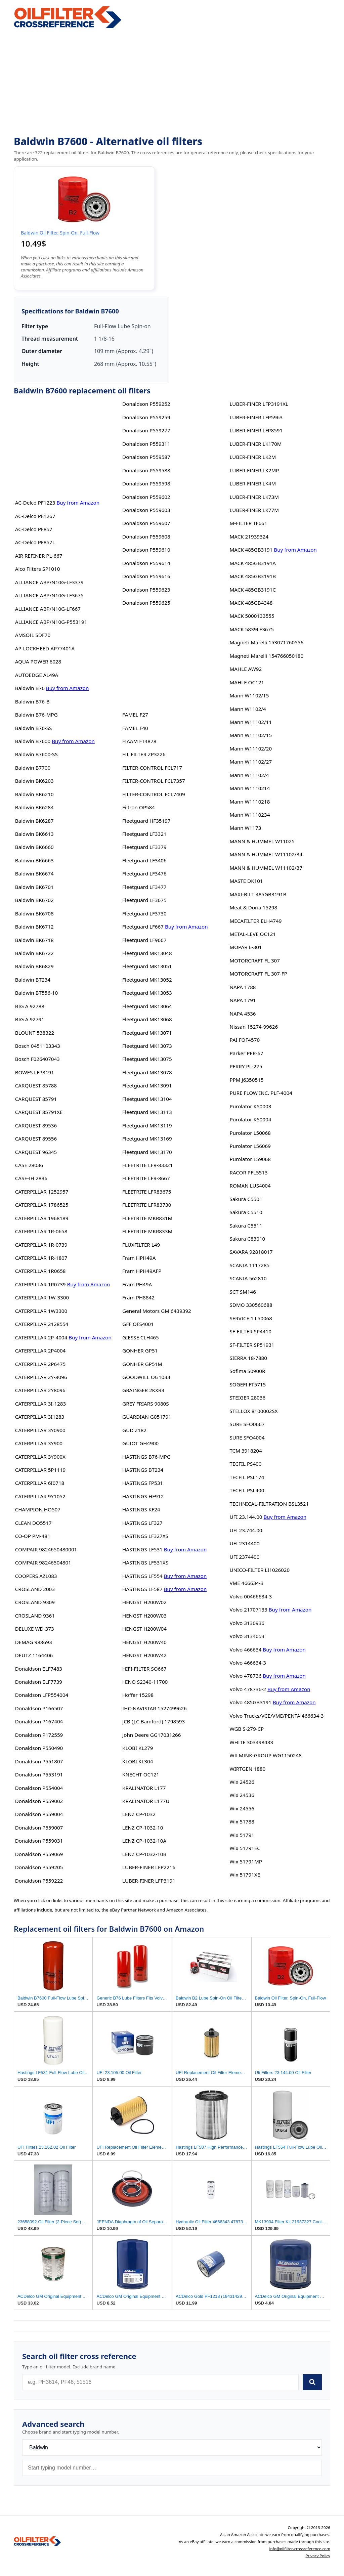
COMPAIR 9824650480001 (46, 1549)
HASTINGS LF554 (142, 1576)
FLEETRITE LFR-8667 (146, 1178)
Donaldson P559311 (146, 443)
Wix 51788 (241, 1821)
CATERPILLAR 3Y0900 (40, 1430)
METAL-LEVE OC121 (252, 934)
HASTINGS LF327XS (145, 1536)
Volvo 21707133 (248, 1609)
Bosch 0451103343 (37, 1045)
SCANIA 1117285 (249, 1265)
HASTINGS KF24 (141, 1509)
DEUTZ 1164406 (34, 1655)
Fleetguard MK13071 (147, 1032)
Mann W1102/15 (249, 695)
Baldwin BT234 (32, 979)
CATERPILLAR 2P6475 (40, 1364)
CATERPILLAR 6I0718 (39, 1482)
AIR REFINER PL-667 (38, 555)
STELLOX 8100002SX (253, 1411)
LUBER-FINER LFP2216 (148, 1867)
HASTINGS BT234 (142, 1469)
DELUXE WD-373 (34, 1628)
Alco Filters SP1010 (37, 568)
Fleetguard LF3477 (144, 887)
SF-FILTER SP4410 (250, 1331)
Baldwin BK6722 (34, 953)
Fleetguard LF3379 (144, 847)
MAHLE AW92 (245, 669)
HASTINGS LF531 (142, 1549)
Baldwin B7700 (32, 767)
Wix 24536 (241, 1795)
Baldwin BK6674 (34, 873)
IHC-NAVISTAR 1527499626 (154, 1708)
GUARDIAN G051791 (146, 1416)
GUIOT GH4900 (140, 1443)
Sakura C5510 (245, 1212)
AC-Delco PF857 (33, 529)
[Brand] (172, 2447)
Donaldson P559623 (146, 589)
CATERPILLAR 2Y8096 (40, 1390)
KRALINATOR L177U (145, 1801)
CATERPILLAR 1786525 (42, 1204)
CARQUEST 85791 (36, 1099)
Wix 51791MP (245, 1861)
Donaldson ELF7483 (38, 1668)
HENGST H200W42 (144, 1655)
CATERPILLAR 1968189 (42, 1218)
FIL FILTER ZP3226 (144, 754)
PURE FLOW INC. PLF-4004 (260, 1092)
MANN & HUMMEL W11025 (261, 841)
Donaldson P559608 (146, 536)
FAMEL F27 (135, 714)
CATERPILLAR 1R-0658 (41, 1231)
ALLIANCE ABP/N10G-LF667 (48, 608)
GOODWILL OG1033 (146, 1377)
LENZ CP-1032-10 (142, 1827)
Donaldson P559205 (39, 1867)
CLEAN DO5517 (33, 1522)
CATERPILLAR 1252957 (42, 1191)
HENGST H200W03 (144, 1615)
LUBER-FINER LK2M (252, 457)
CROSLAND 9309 (35, 1602)
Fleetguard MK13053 (147, 992)
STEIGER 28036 (247, 1397)
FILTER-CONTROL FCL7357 (153, 780)
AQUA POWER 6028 (38, 661)
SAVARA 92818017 (250, 1251)
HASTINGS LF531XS (145, 1562)
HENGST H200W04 (144, 1628)
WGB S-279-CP (246, 1728)
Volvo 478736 (245, 1675)
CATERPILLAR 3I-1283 (40, 1403)
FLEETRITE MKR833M (147, 1231)
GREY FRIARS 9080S (145, 1403)
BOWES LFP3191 (34, 1072)
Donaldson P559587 (146, 457)
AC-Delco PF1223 (35, 502)
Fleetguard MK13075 (147, 1059)
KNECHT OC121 (140, 1774)
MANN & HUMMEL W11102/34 (265, 854)
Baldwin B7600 (32, 741)
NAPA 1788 (242, 987)
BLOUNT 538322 (34, 1032)
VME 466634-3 (246, 1583)
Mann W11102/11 (250, 722)
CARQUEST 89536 (36, 1125)
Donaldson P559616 (146, 576)
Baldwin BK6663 (34, 860)
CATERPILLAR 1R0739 (40, 1284)
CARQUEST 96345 (36, 1152)
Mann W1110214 (249, 788)
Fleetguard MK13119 (147, 1125)
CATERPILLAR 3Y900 (38, 1443)
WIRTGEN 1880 (247, 1768)
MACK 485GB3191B (252, 576)
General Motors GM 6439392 (156, 1310)
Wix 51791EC (244, 1848)
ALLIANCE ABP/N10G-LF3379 (49, 582)
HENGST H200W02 (144, 1602)
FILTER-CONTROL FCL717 (152, 767)
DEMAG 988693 (33, 1642)
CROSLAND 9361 (35, 1615)
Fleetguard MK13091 (147, 1085)
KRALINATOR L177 (144, 1788)
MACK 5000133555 (251, 615)
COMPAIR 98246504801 (43, 1562)
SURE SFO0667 (246, 1424)
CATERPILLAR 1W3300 (41, 1310)
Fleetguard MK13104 (147, 1099)
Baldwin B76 (30, 688)
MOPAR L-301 (245, 947)
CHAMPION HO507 (37, 1509)
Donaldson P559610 (146, 549)
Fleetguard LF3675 (144, 900)
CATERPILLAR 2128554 (42, 1324)
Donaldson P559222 (39, 1880)
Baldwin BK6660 (34, 847)
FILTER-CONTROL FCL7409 (153, 794)
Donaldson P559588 (146, 470)
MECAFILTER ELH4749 (255, 920)
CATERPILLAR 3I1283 (39, 1416)
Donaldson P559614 (146, 563)
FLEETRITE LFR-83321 (147, 1165)
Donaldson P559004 (39, 1814)
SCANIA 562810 (247, 1278)
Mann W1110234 (249, 814)
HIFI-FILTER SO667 (144, 1668)
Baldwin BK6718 (34, 940)
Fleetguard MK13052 (147, 979)
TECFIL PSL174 (246, 1477)
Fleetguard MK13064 (147, 1006)
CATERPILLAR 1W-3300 (42, 1297)
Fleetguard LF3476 (144, 873)
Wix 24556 (241, 1808)
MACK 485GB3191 (250, 549)
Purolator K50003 (250, 1106)
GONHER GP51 (140, 1350)
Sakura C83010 (247, 1238)
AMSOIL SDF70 (32, 635)
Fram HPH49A (139, 1257)
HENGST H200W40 (144, 1642)
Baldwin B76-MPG (36, 714)
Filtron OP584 (138, 807)
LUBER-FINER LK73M (253, 496)
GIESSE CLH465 (140, 1337)
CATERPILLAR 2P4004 (40, 1350)
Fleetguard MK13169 (147, 1138)
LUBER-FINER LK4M (252, 483)
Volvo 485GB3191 (250, 1702)
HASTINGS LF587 (142, 1589)
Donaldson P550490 (39, 1748)
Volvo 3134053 (246, 1636)
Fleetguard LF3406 (144, 860)
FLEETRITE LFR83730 (146, 1204)
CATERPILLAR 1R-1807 (41, 1257)
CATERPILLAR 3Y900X (40, 1456)
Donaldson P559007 (39, 1827)
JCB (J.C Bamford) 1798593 (153, 1721)
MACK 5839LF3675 (251, 629)
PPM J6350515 (246, 1079)
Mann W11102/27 (250, 761)
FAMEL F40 (135, 728)
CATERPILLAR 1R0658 (40, 1271)
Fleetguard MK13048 (147, 953)
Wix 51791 (241, 1835)
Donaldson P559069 (39, 1854)
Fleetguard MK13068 (147, 1019)
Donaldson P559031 (39, 1840)
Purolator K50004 (250, 1119)
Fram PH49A (137, 1284)
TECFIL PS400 (245, 1463)
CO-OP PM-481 (32, 1536)
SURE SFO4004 (246, 1437)
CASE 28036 (29, 1165)
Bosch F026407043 (37, 1059)
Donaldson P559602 (146, 496)
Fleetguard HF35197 (146, 820)
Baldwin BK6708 (34, 913)
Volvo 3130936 (246, 1623)
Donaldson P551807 (39, 1761)
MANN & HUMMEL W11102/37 (265, 867)
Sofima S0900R (247, 1371)
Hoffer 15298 (138, 1694)
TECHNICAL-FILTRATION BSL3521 (269, 1503)
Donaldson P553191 (39, 1774)
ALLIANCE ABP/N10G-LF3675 (49, 595)
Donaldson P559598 (146, 483)
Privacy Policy (317, 2555)
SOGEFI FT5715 (247, 1384)
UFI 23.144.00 (245, 1516)
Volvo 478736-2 (247, 1689)
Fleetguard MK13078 (147, 1072)
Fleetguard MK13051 (147, 966)
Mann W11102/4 (249, 775)
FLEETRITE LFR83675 (146, 1191)
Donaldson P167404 (39, 1721)
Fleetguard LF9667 (144, 940)
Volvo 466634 (245, 1649)
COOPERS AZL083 (36, 1576)
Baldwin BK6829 (34, 966)
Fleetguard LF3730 (144, 913)
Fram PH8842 (138, 1297)
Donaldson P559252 (146, 403)
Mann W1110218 (249, 801)
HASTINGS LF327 (142, 1522)
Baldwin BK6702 (34, 900)
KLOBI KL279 (137, 1748)
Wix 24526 (241, 1781)
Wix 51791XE (244, 1874)
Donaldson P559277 (146, 430)
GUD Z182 (134, 1430)
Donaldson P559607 (146, 523)
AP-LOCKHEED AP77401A (45, 648)
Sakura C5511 (245, 1225)
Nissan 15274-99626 (253, 1026)
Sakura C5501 (245, 1199)
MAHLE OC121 (246, 682)
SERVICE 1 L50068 (250, 1318)
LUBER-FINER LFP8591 (256, 430)
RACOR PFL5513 (248, 1172)
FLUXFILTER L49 (141, 1244)
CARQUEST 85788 (36, 1085)
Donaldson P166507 (39, 1708)
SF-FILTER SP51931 (251, 1344)
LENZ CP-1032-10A (144, 1840)
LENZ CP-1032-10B (144, 1854)
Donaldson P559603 (146, 510)
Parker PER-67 (246, 1053)
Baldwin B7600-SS (36, 754)
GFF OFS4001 (138, 1324)
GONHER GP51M (142, 1364)
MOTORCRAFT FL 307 (254, 960)
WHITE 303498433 (251, 1742)
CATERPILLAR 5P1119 (40, 1469)
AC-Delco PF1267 (35, 516)
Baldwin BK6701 (34, 887)
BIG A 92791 (29, 1019)
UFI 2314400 (244, 1543)
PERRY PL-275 (245, 1066)
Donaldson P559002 (39, 1801)
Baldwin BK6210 (34, 794)
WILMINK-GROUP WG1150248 (265, 1755)
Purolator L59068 (249, 1159)
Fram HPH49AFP (141, 1271)
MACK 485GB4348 (250, 602)
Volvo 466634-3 (247, 1662)
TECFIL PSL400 (246, 1490)
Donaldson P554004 (39, 1788)
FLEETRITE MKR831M (147, 1218)
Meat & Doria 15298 (253, 907)
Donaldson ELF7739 (38, 1681)
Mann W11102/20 (250, 748)
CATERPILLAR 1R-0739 (41, 1244)
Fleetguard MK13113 (147, 1112)
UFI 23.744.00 (245, 1530)
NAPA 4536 (242, 1013)
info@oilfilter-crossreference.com (300, 2548)
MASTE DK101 (246, 880)
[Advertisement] (172, 83)
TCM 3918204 (245, 1450)
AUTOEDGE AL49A (36, 675)
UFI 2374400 (244, 1556)
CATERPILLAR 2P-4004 (41, 1337)
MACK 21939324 (248, 536)
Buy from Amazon (77, 502)
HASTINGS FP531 (142, 1482)
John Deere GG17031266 (151, 1734)
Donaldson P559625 (146, 602)
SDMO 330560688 (250, 1304)
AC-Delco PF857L (35, 542)
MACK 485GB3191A (252, 563)
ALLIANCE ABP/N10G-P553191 (51, 621)
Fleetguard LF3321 (144, 833)
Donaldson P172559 (39, 1734)
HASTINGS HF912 (143, 1496)
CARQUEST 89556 (36, 1138)
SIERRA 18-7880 (248, 1358)
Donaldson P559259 (146, 417)
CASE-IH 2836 (31, 1178)
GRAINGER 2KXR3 (143, 1390)
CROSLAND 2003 (35, 1589)
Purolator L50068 (249, 1132)
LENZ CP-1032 (139, 1814)
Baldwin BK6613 (34, 833)
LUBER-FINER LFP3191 (148, 1880)
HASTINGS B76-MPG (146, 1456)
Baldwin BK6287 (34, 820)
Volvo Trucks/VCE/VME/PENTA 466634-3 (276, 1715)
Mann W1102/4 (247, 708)
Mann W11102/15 (250, 735)
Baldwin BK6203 (34, 780)
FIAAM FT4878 (139, 741)
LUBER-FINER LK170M (255, 443)
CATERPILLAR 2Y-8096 (41, 1377)
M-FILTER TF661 (248, 523)
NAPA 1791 (242, 1000)
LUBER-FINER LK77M (253, 510)
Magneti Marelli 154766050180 (266, 655)
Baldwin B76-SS (33, 728)
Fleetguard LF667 (143, 926)
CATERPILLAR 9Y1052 (40, 1496)
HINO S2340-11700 (145, 1681)
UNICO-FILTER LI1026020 (259, 1569)
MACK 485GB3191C (252, 589)
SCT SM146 (242, 1291)
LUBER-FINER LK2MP (254, 470)
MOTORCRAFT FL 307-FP (258, 973)
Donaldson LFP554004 (41, 1694)
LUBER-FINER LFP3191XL (258, 403)
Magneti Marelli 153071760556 (266, 642)
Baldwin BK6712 (34, 926)
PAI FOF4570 (244, 1039)
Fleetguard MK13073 (147, 1045)
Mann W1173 (245, 827)
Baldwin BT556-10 (36, 992)
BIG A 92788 (29, 1006)
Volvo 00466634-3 (250, 1596)
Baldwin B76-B (32, 701)
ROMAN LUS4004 (249, 1185)
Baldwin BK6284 (34, 807)
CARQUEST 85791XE (39, 1112)
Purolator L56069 (249, 1146)
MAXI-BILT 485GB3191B (257, 894)
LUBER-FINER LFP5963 (256, 417)
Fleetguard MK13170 (147, 1152)
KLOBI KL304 (137, 1761)
